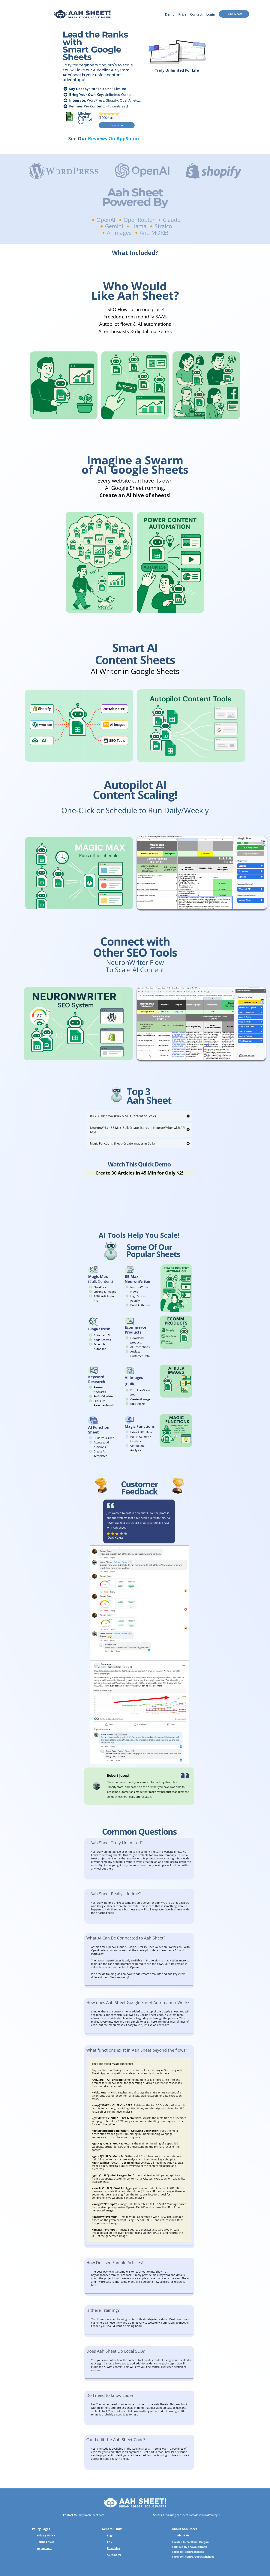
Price (182, 14)
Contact (196, 14)
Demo (170, 14)
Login (210, 14)
